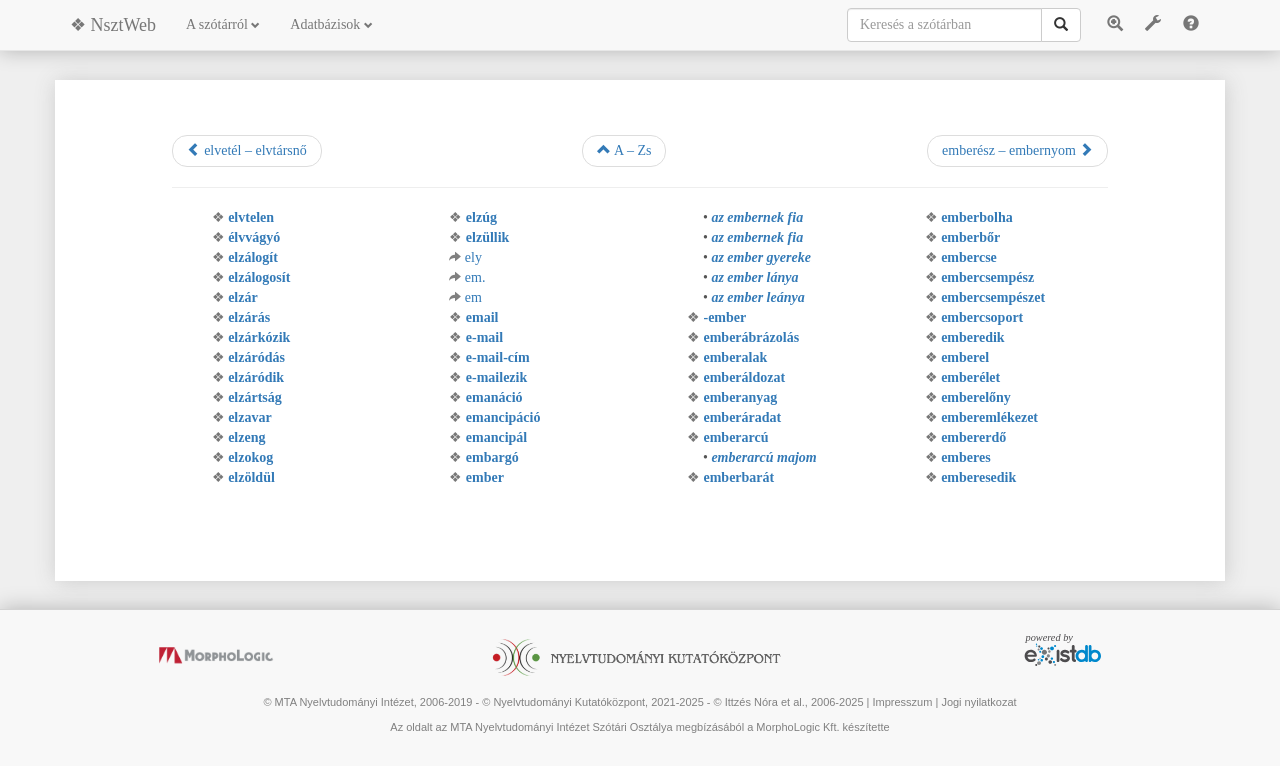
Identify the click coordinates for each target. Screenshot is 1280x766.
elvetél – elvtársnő (247, 150)
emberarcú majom (763, 457)
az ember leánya (757, 297)
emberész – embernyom (1017, 150)
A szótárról (223, 24)
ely (473, 257)
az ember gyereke (761, 257)
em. (475, 277)
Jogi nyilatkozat (978, 702)
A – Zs (624, 150)
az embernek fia (757, 217)
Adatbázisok (331, 24)
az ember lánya (754, 277)
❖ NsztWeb (113, 25)
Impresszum (902, 702)
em (473, 297)
